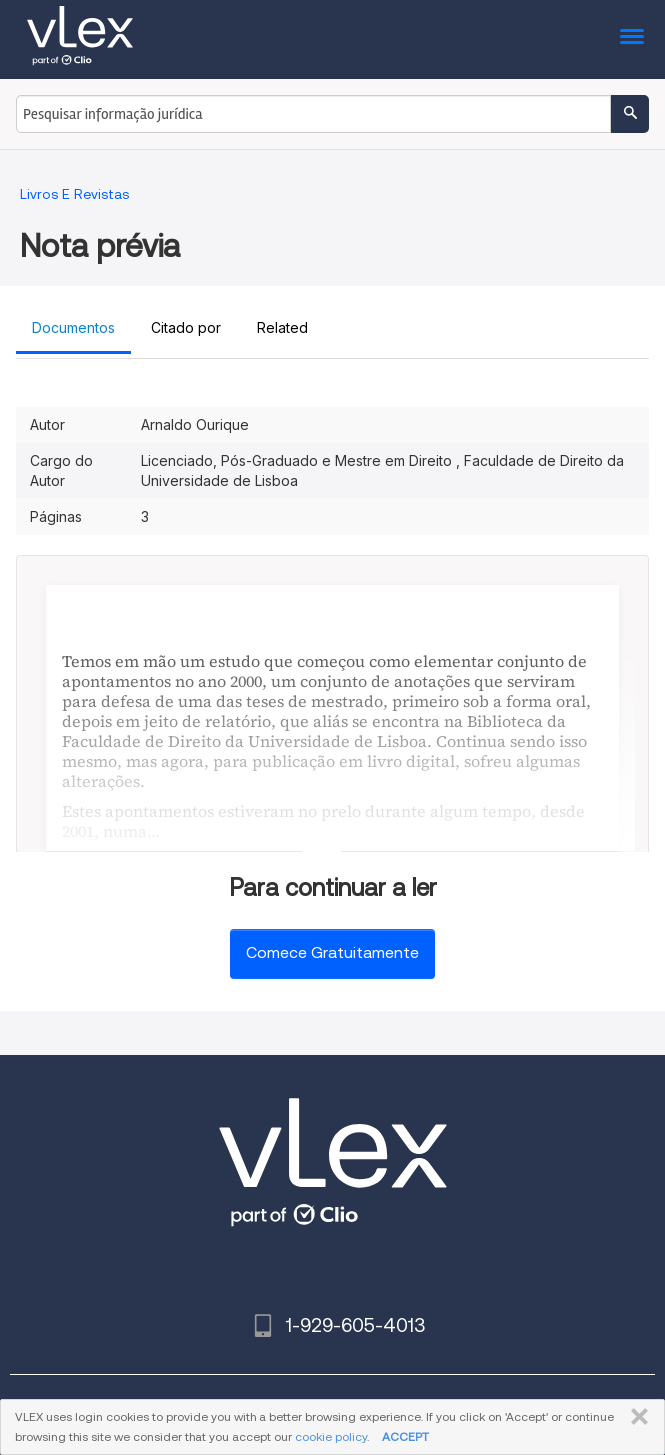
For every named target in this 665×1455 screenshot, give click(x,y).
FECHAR (635, 1417)
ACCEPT (405, 1436)
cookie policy (331, 1436)
